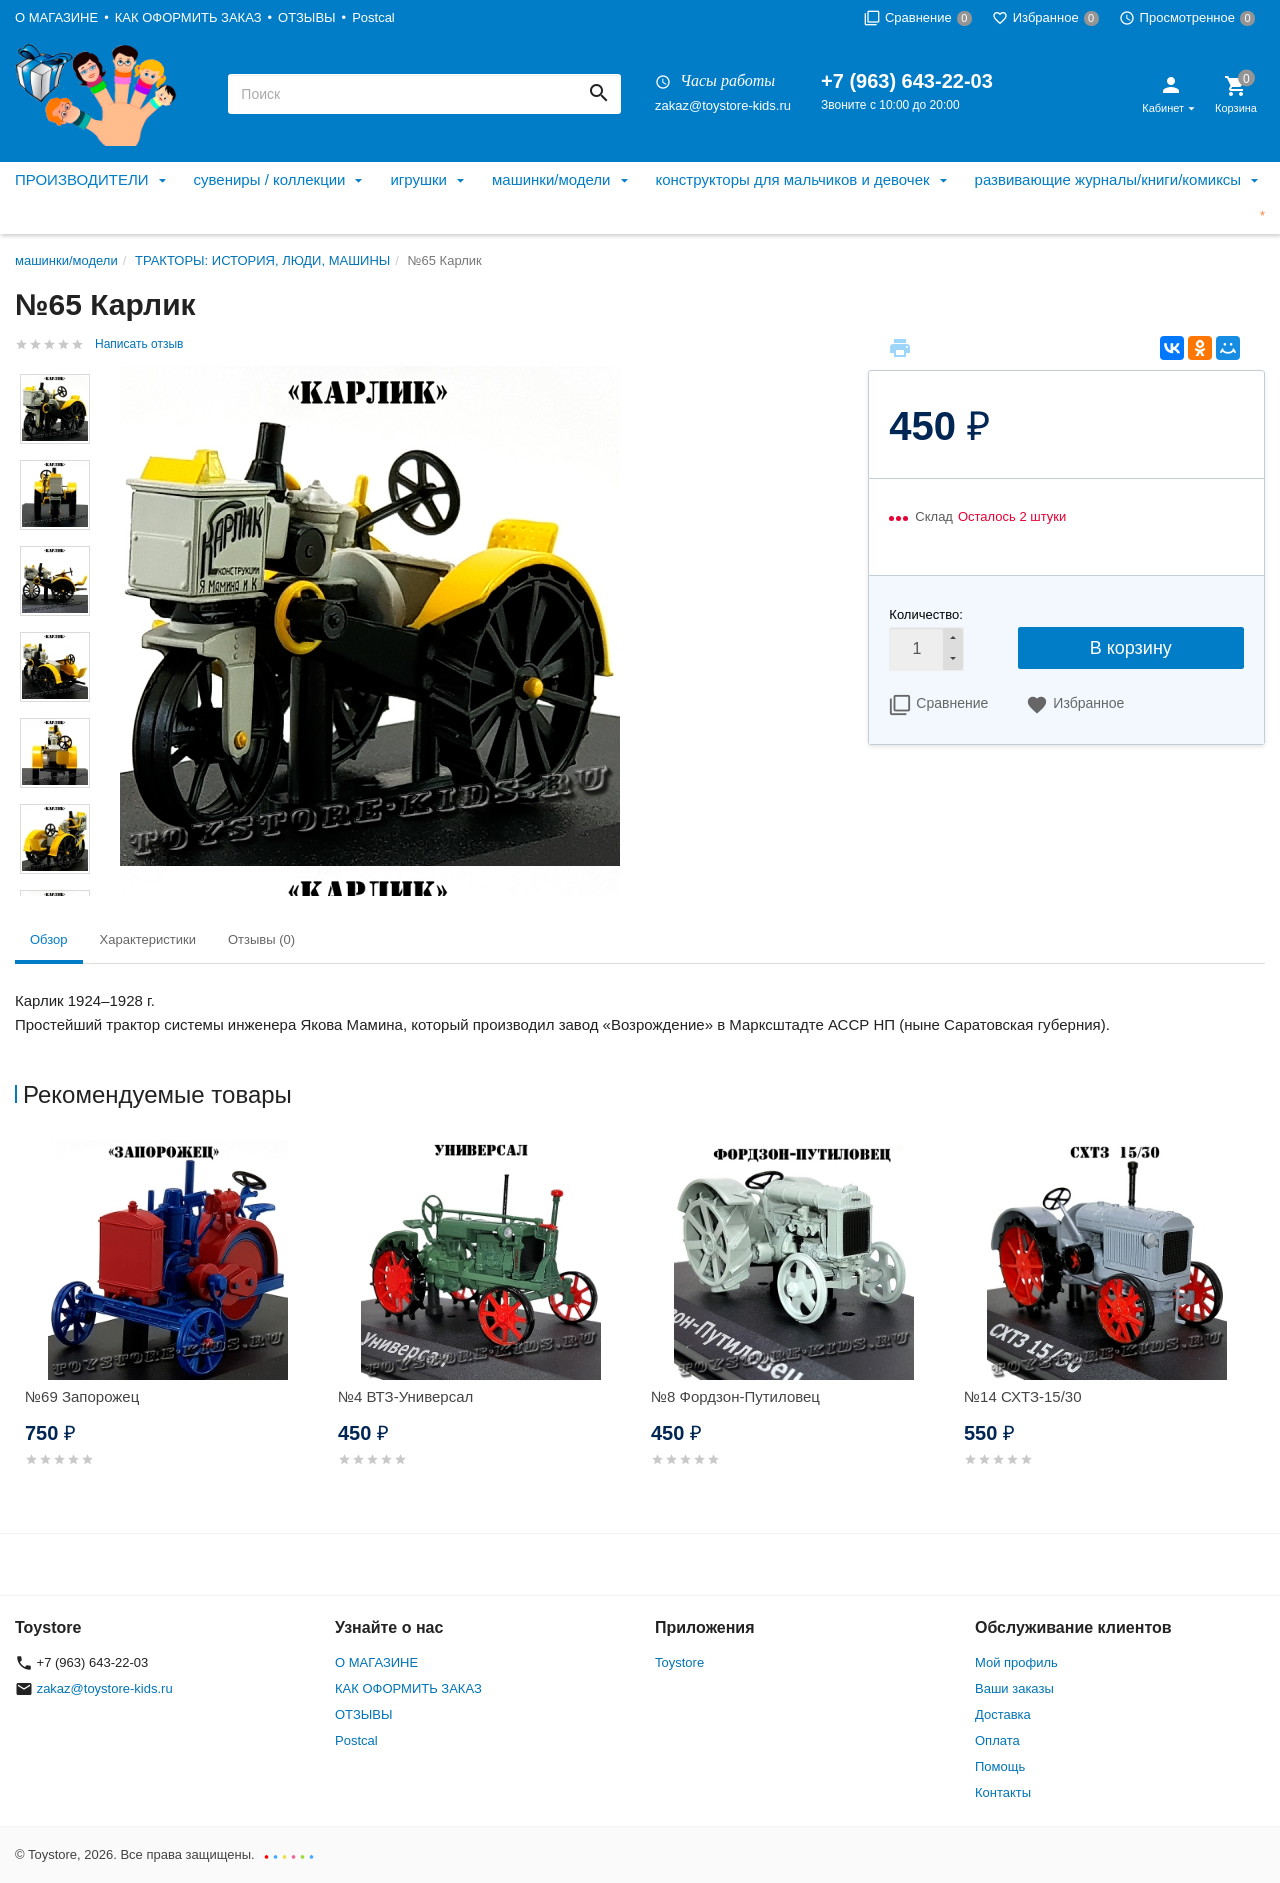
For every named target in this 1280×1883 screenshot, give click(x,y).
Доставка (1003, 1714)
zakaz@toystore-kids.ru (723, 105)
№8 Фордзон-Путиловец (735, 1396)
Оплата (997, 1740)
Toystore (679, 1662)
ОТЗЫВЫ (306, 17)
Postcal (373, 17)
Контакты (1003, 1792)
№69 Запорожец (82, 1396)
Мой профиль (1016, 1662)
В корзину (1131, 648)
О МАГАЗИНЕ (56, 17)
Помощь (1000, 1766)
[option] (171, 1327)
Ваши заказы (1014, 1688)
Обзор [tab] (49, 939)
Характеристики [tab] (148, 939)
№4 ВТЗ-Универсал (405, 1396)
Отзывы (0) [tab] (261, 939)
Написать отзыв (139, 344)
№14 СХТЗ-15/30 (1023, 1396)
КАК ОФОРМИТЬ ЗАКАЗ (188, 17)
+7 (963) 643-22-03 (907, 81)
